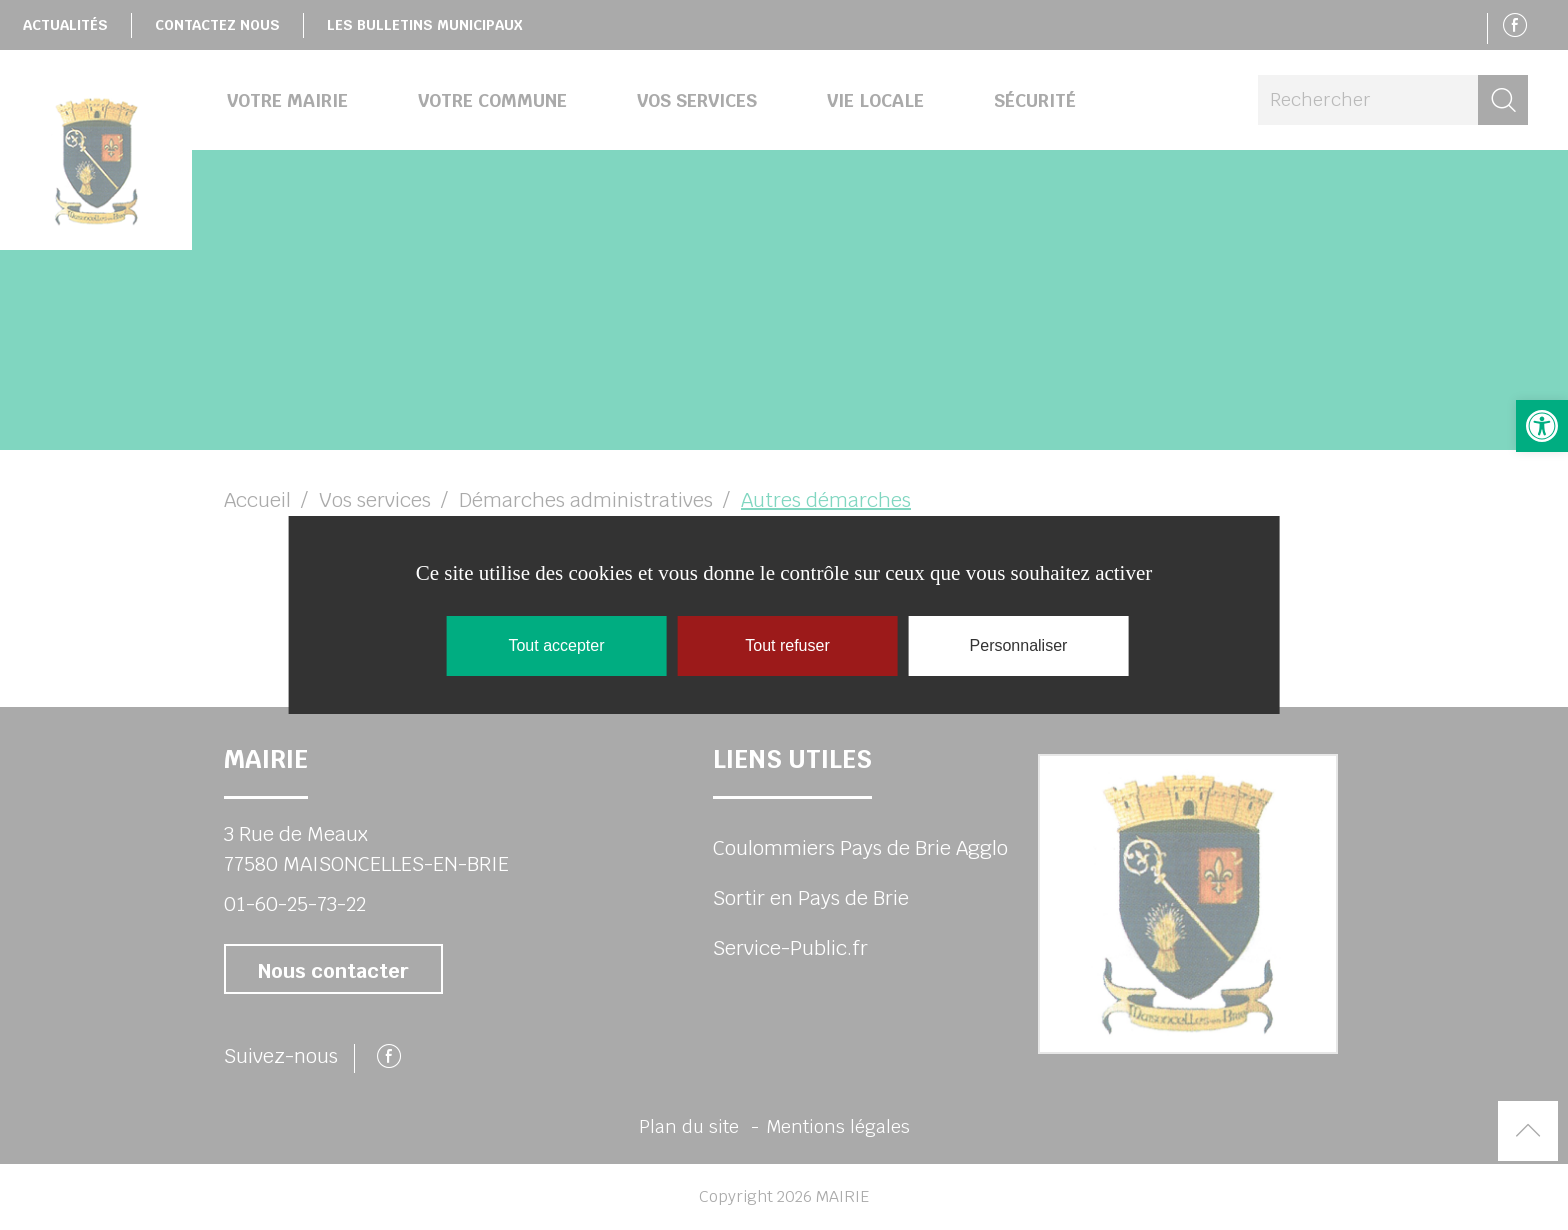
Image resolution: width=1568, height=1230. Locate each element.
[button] (1542, 426)
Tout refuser (787, 645)
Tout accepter (556, 645)
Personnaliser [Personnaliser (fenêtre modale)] (1019, 645)
